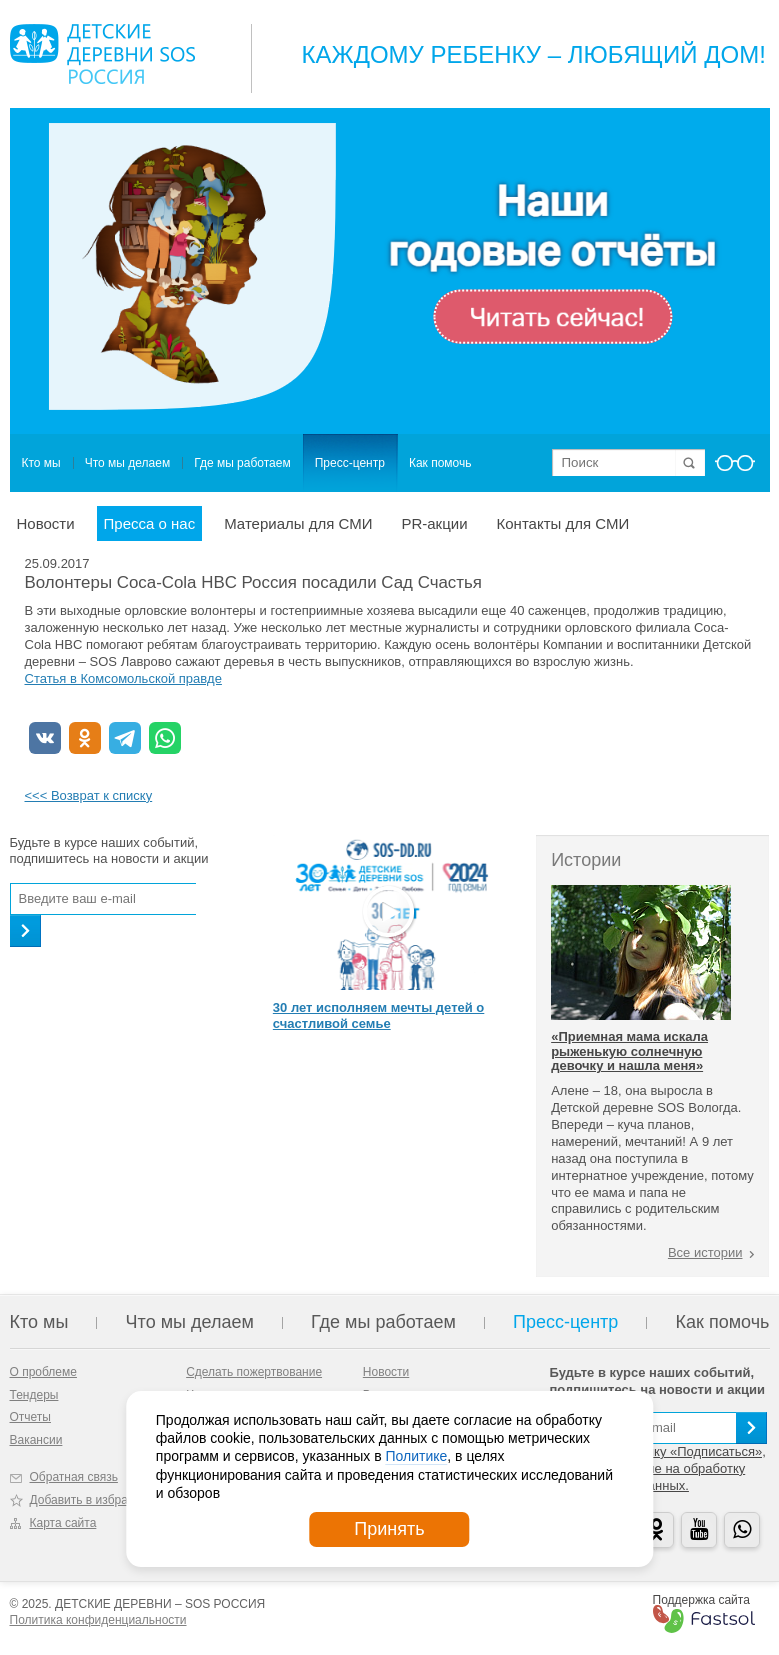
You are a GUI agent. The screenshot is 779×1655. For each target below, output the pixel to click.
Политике (416, 1456)
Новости (46, 523)
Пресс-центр (350, 463)
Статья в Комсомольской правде (123, 678)
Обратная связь (74, 1477)
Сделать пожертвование (254, 1372)
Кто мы (41, 463)
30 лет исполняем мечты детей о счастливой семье (378, 1016)
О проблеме (43, 1372)
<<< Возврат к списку (89, 795)
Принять (389, 1529)
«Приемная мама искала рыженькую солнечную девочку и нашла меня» (629, 1051)
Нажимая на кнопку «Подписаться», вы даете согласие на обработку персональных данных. (658, 1468)
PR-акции (434, 523)
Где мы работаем (242, 463)
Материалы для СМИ (298, 523)
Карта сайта (63, 1523)
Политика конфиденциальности (98, 1620)
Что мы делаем (127, 463)
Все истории (705, 1252)
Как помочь (440, 463)
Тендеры (34, 1395)
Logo (102, 54)
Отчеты (30, 1417)
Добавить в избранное (92, 1500)
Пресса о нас (150, 523)
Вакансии (36, 1440)
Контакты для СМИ (563, 523)
